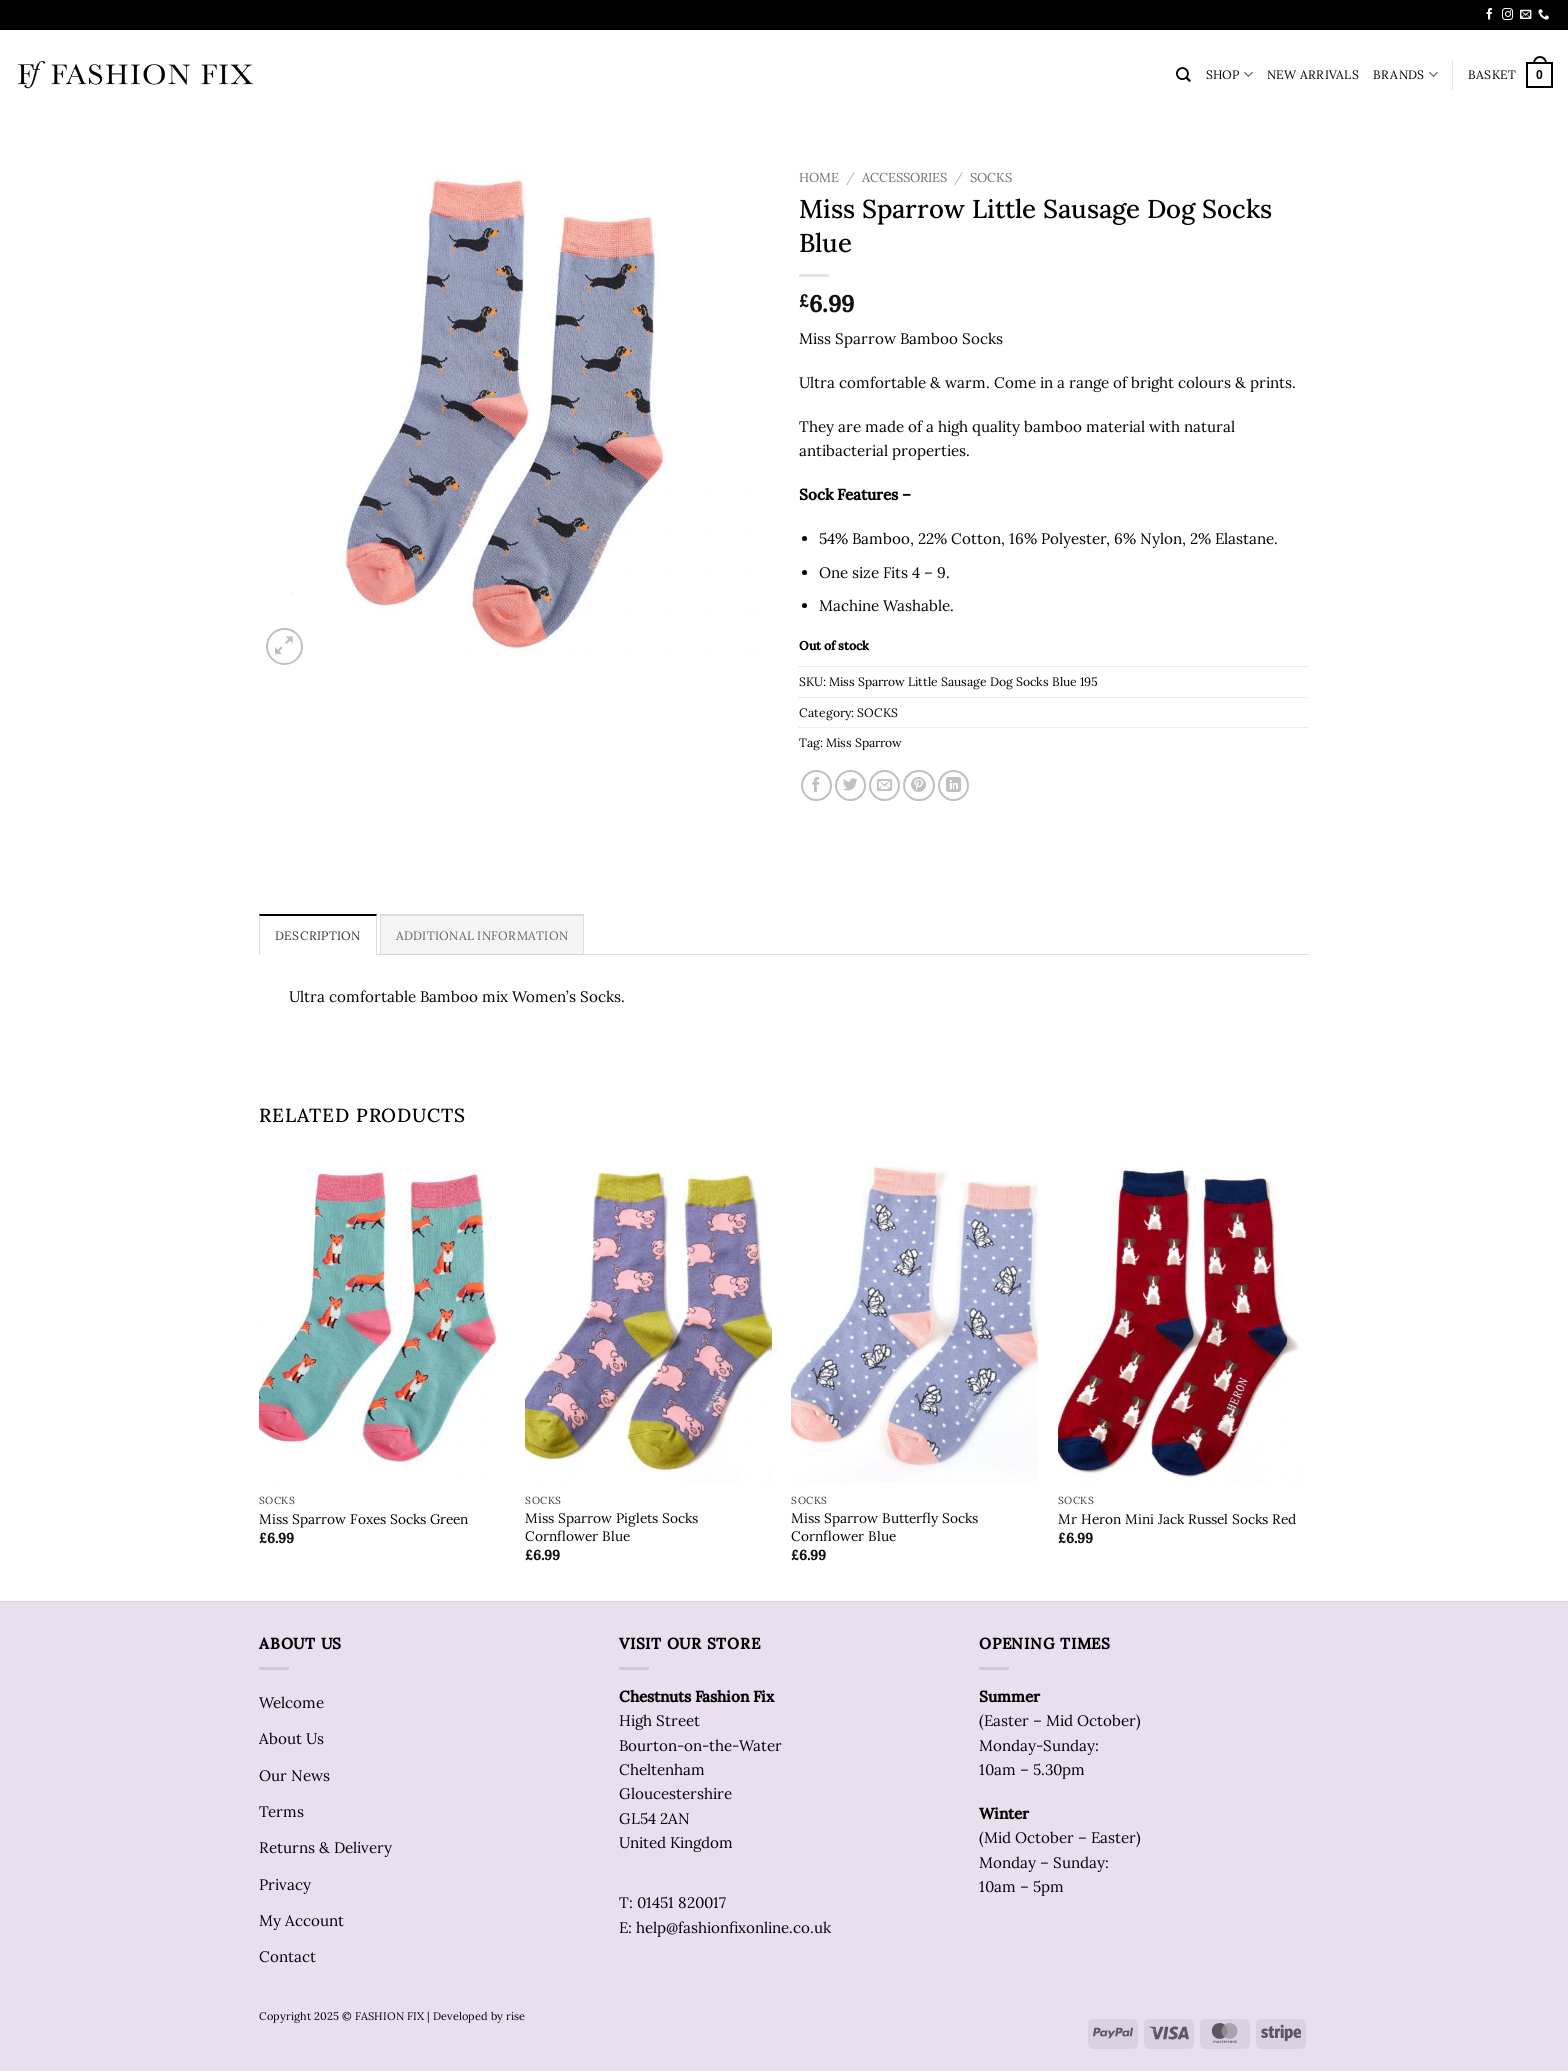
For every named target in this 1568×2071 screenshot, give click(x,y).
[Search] (1183, 75)
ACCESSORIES (904, 177)
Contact (287, 1956)
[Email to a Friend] (884, 785)
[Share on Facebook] (816, 785)
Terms (281, 1811)
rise (515, 2016)
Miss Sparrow (864, 742)
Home (819, 177)
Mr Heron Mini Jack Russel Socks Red (1177, 1519)
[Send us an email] (1525, 15)
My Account (301, 1920)
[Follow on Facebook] (1489, 15)
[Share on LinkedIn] (953, 785)
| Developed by (465, 2016)
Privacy (285, 1884)
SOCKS (991, 177)
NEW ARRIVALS (1313, 74)
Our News (294, 1775)
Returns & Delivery (325, 1847)
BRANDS (1405, 74)
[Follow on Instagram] (1507, 15)
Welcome (291, 1702)
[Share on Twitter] (850, 785)
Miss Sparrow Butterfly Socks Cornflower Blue (884, 1527)
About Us (291, 1738)
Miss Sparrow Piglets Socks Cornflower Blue (611, 1527)
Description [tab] (318, 935)
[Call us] (1543, 15)
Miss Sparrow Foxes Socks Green (363, 1519)
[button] (1510, 75)
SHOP (1229, 74)
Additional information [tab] (482, 935)
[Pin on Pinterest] (918, 785)
